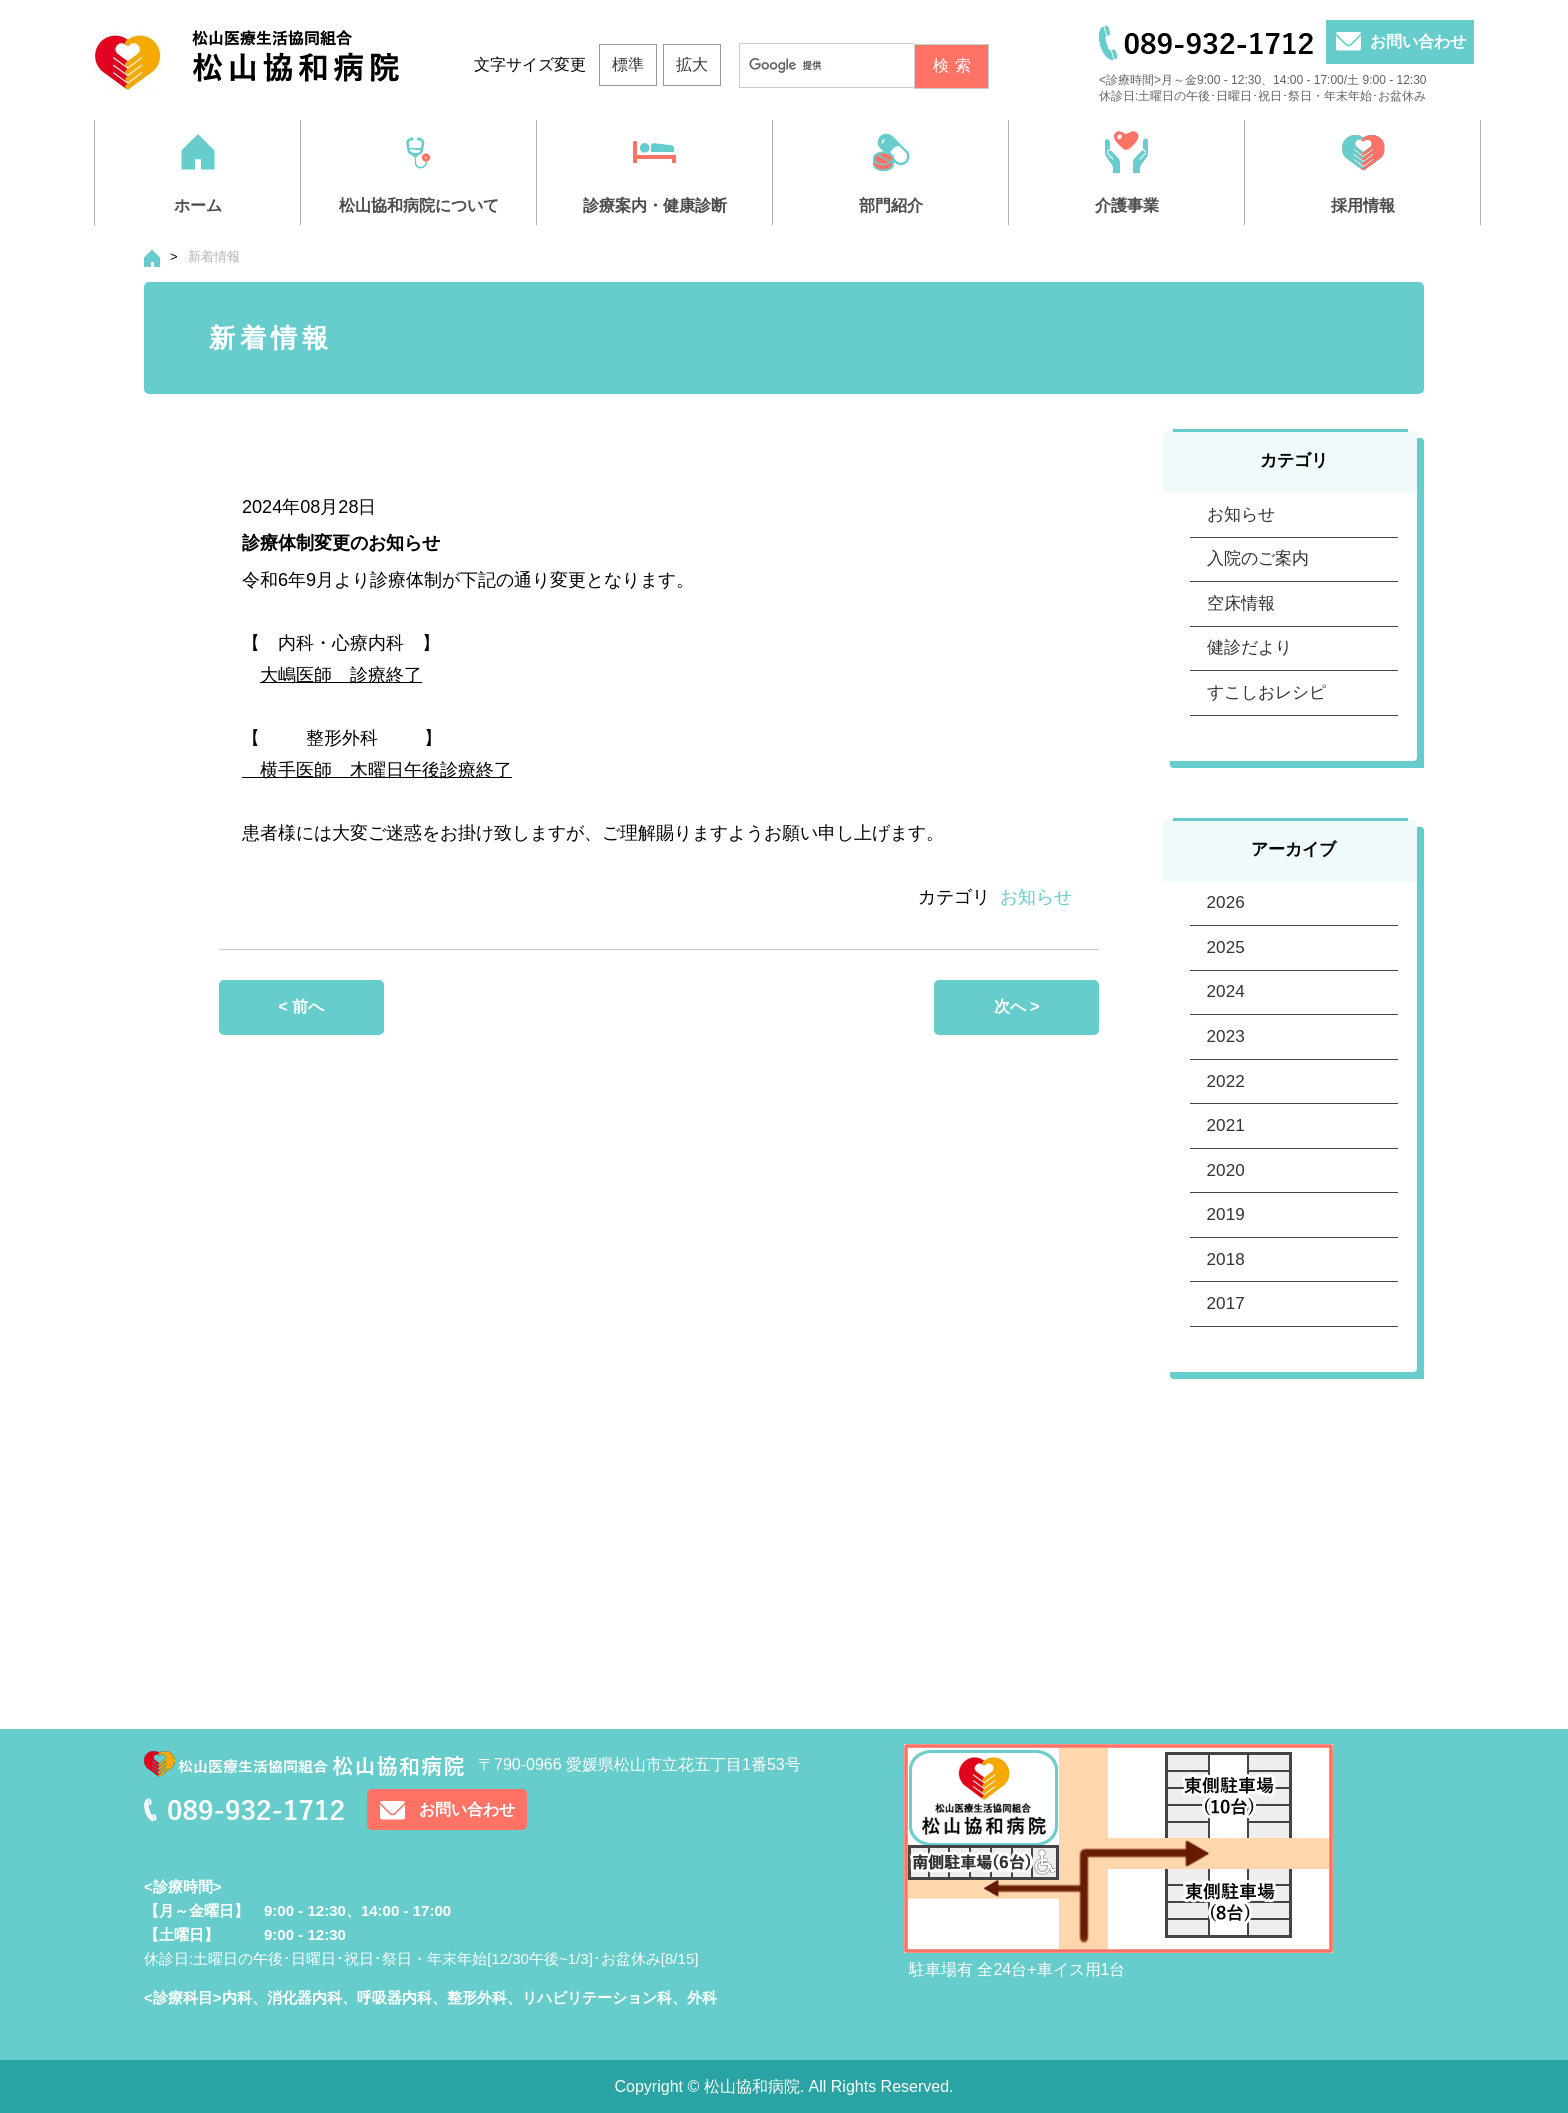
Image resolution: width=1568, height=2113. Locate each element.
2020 (1226, 1417)
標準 (628, 64)
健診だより (1249, 723)
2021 (1226, 1351)
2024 (1226, 1153)
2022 (1226, 1285)
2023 (1226, 1219)
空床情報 (1241, 657)
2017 (1226, 1615)
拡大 (692, 64)
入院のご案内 (1258, 591)
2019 (1226, 1483)
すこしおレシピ (1266, 789)
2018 (1226, 1549)
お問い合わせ (1418, 41)
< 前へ (302, 1006)
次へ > (1017, 1006)
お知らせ (1036, 897)
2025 (1226, 1087)
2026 (1226, 1021)
